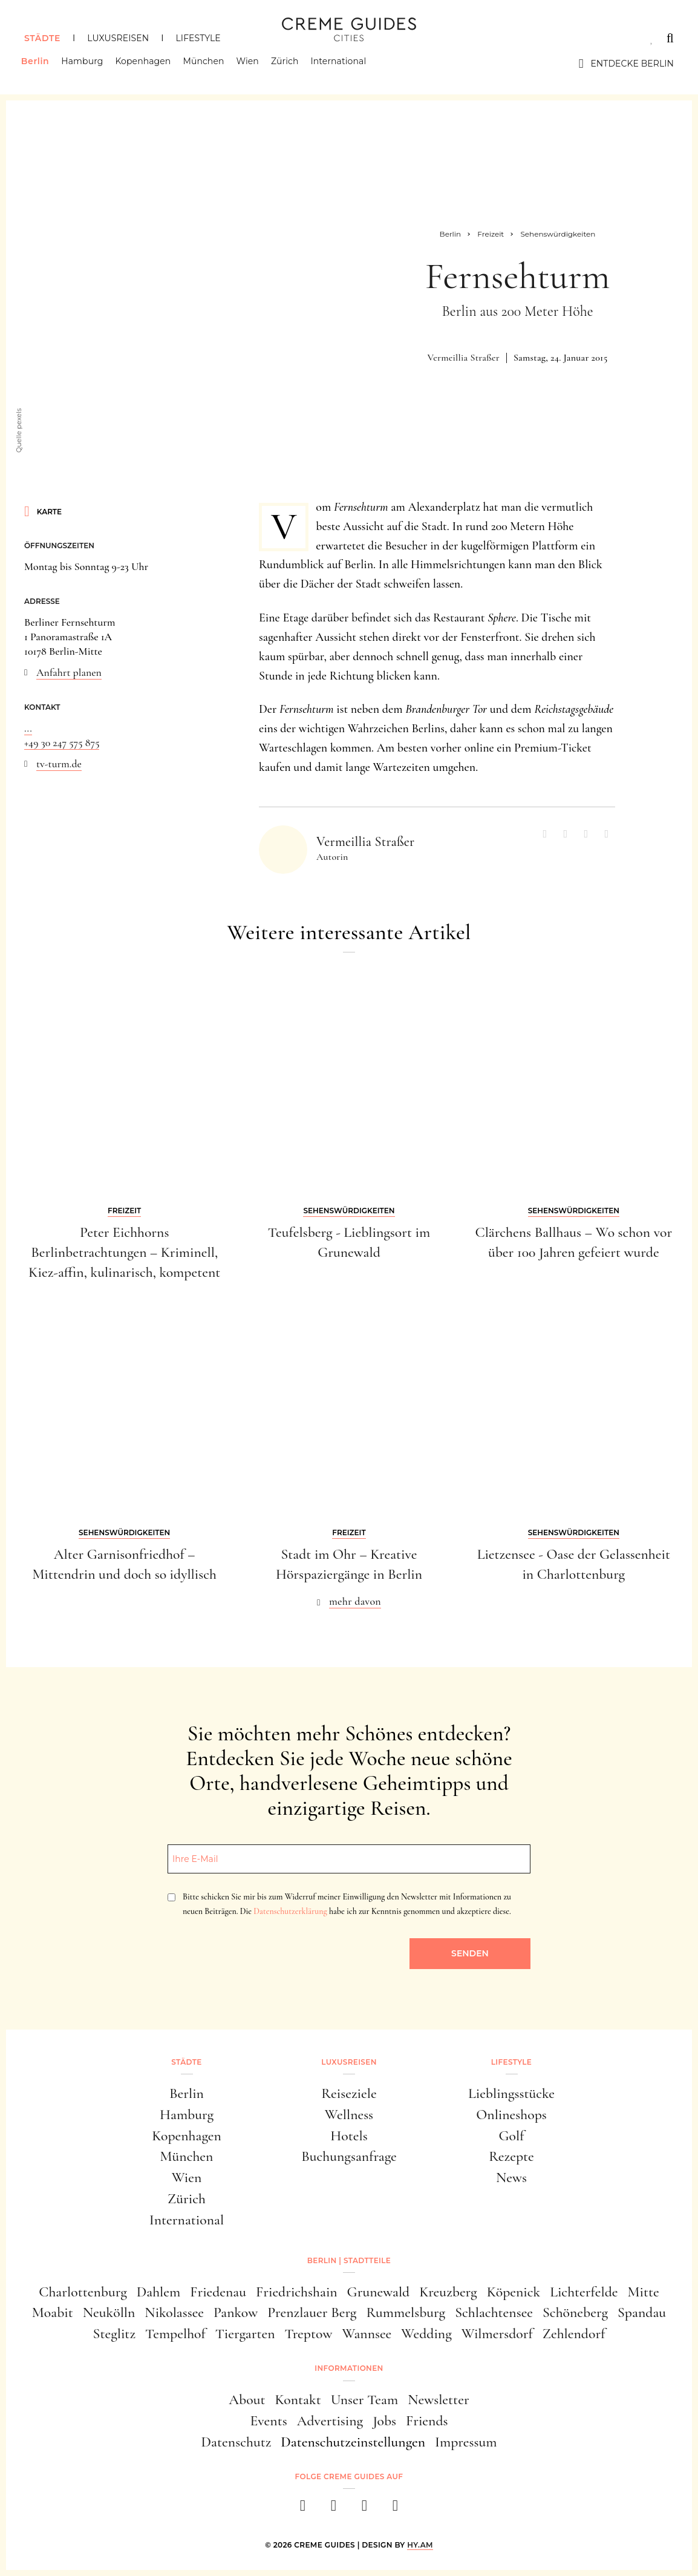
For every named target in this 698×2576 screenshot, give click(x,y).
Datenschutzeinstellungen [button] (353, 2442)
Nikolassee (174, 2312)
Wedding (426, 2333)
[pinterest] (364, 2509)
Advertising (330, 2421)
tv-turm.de (59, 763)
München (206, 63)
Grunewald (378, 2292)
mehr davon (355, 1601)
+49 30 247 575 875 (61, 742)
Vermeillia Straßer (464, 358)
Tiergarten (245, 2333)
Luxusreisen (118, 38)
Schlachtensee (494, 2312)
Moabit (52, 2312)
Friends (427, 2421)
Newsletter (438, 2399)
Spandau (642, 2312)
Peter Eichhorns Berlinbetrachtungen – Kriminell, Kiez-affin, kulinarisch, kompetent (124, 1252)
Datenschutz (236, 2442)
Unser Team (364, 2399)
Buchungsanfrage (349, 2156)
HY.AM (420, 2544)
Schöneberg (575, 2312)
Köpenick (514, 2292)
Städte (42, 38)
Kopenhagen (146, 63)
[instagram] (333, 2509)
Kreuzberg (448, 2292)
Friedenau (218, 2292)
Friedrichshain (297, 2292)
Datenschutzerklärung (290, 1911)
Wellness (349, 2114)
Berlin (38, 63)
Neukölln (109, 2312)
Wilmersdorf (497, 2333)
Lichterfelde (584, 2292)
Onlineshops (511, 2114)
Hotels (348, 2136)
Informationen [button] (349, 2368)
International (342, 63)
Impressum (466, 2442)
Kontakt (298, 2399)
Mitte (643, 2292)
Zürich (288, 63)
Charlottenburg (83, 2292)
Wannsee (366, 2333)
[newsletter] (395, 2509)
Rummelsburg (405, 2312)
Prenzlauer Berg (311, 2312)
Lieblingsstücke (511, 2093)
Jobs (384, 2421)
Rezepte (511, 2156)
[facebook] (303, 2509)
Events (268, 2421)
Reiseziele (348, 2093)
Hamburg (85, 63)
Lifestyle (197, 38)
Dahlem (158, 2292)
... (28, 728)
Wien (251, 63)
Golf (511, 2136)
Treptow (308, 2333)
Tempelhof (175, 2333)
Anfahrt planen (69, 672)
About (247, 2399)
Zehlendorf (574, 2333)
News (511, 2177)
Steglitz (114, 2333)
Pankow (236, 2312)
